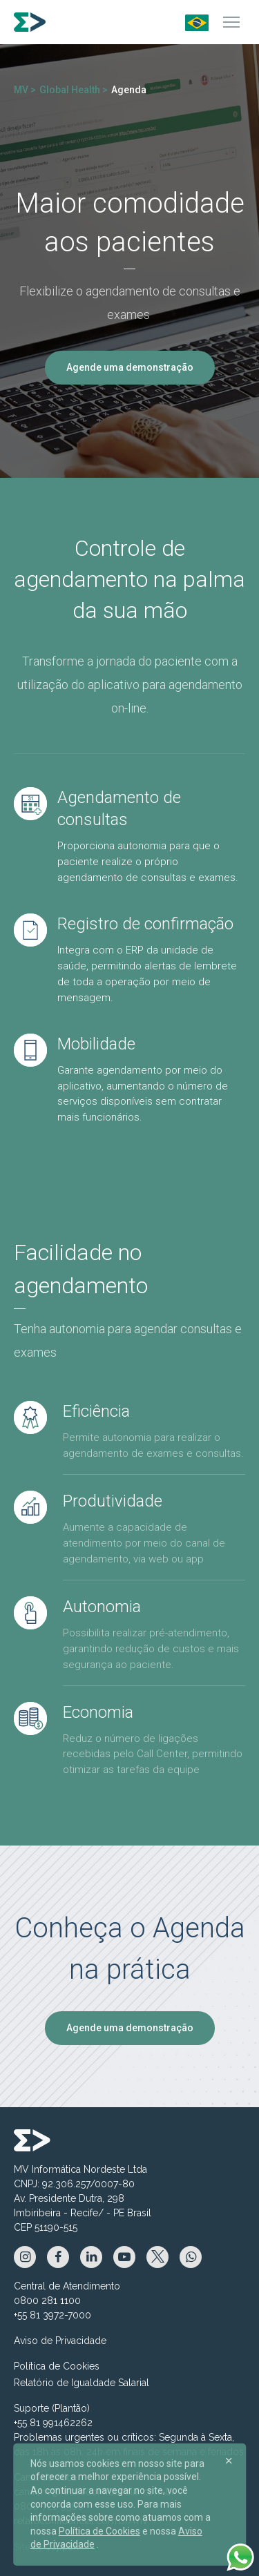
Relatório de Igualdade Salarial (81, 2382)
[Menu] (231, 22)
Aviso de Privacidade (60, 2340)
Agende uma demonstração (129, 367)
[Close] (228, 2460)
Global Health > (73, 89)
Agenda (128, 89)
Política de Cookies (56, 2366)
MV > (25, 89)
